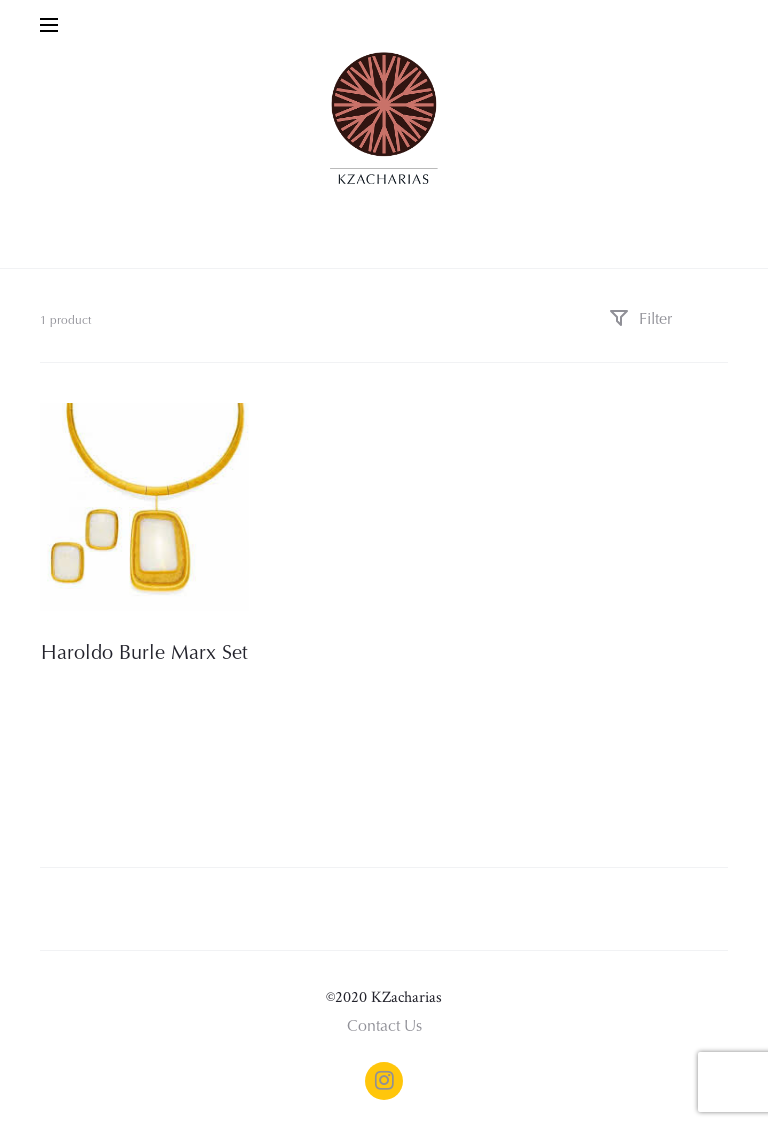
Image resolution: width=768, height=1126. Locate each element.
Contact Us (384, 1027)
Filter (640, 320)
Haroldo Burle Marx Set (144, 654)
